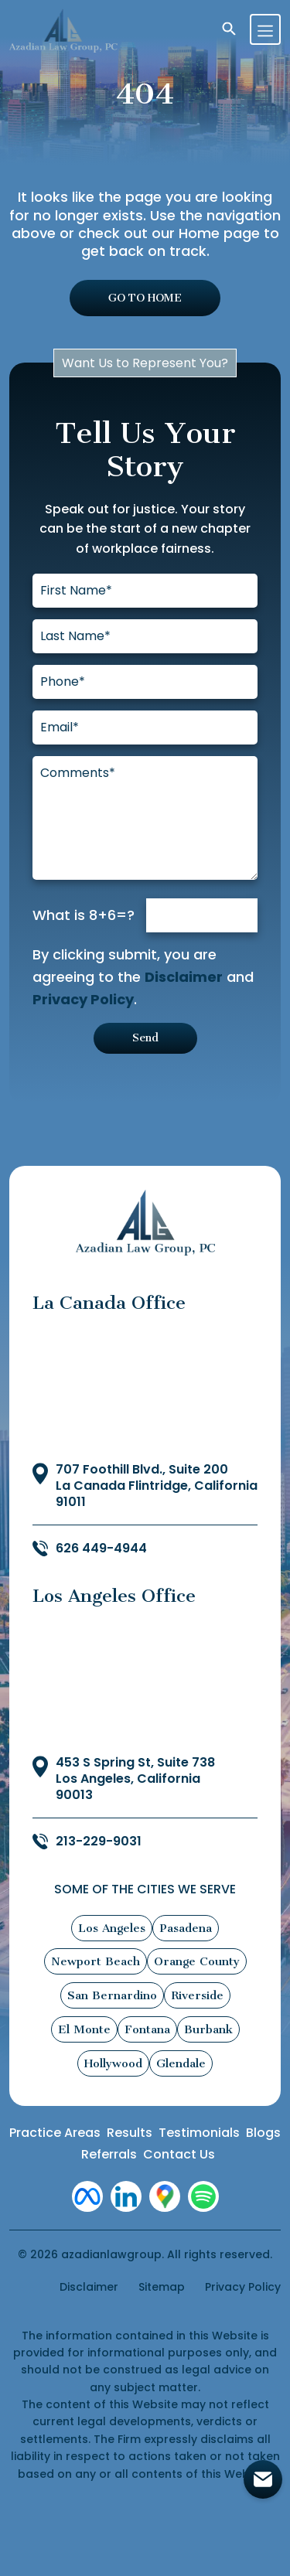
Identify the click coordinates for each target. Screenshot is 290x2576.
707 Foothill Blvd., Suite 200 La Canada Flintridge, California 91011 (157, 1486)
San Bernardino (112, 1995)
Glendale (181, 2063)
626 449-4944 (101, 1549)
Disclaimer (184, 976)
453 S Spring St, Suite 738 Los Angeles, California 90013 (135, 1779)
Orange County (197, 1961)
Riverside (197, 1995)
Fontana (147, 2029)
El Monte (84, 2029)
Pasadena (185, 1928)
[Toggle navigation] (265, 29)
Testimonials (199, 2133)
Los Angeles (111, 1928)
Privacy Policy (83, 999)
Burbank (208, 2029)
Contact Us (179, 2154)
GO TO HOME (145, 298)
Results (129, 2133)
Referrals (109, 2154)
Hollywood (113, 2063)
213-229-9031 (99, 1842)
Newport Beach (95, 1961)
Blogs (263, 2133)
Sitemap (161, 2287)
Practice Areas (55, 2133)
